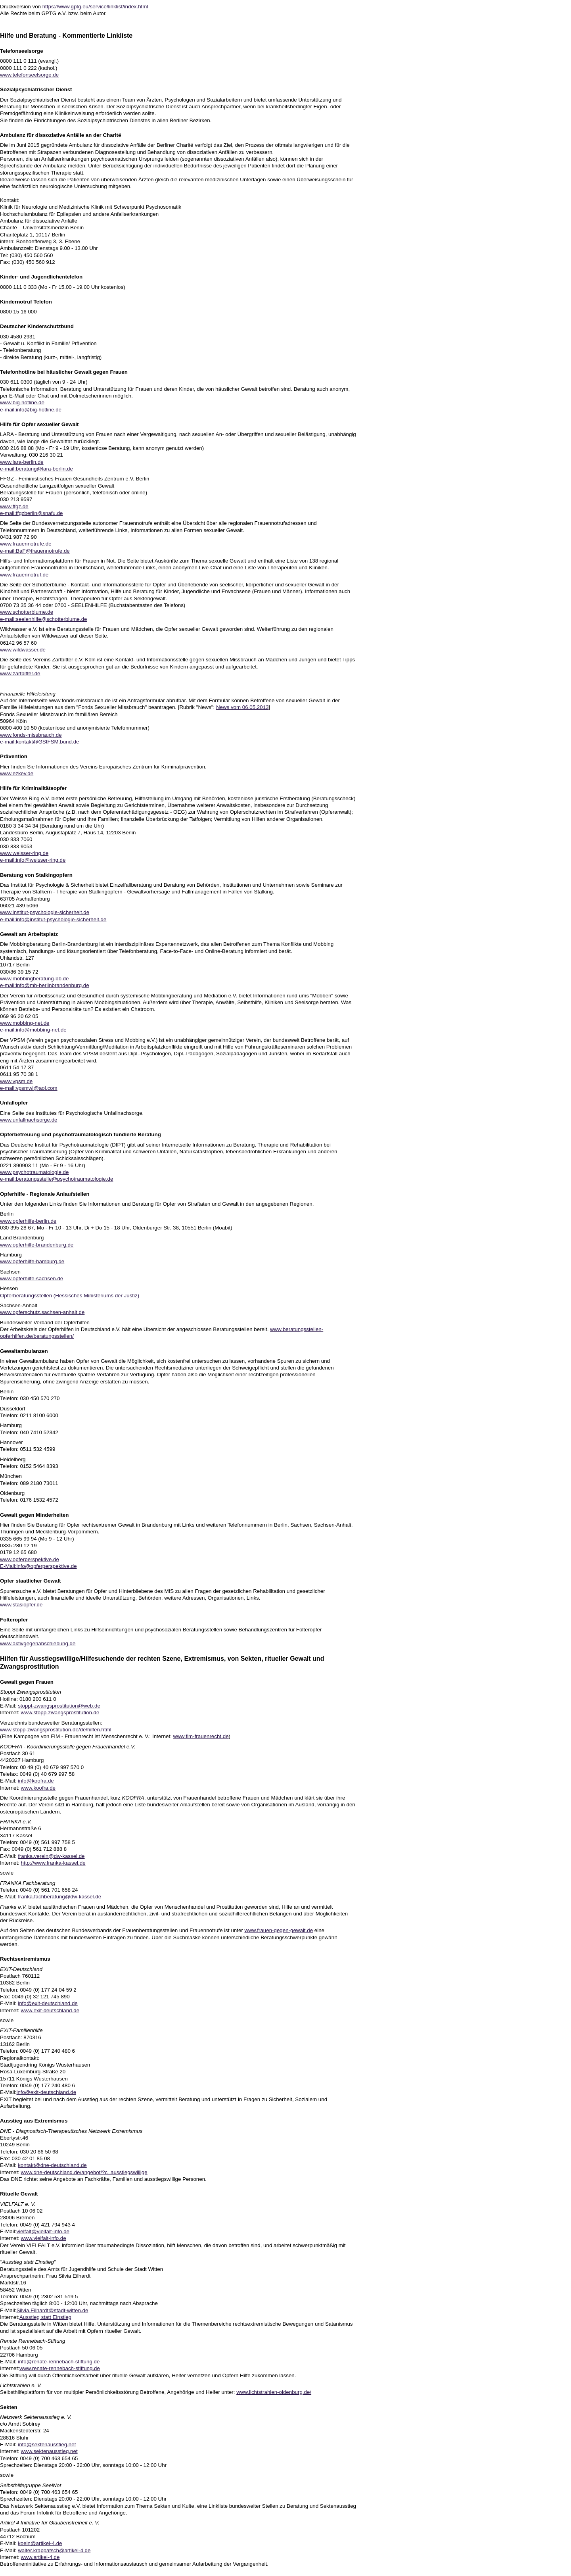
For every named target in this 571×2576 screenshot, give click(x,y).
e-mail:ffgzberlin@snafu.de (31, 513)
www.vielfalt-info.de (43, 2238)
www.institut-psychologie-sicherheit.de (44, 912)
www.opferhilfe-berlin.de (28, 1221)
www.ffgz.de (14, 506)
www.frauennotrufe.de (26, 544)
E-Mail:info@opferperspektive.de (38, 1566)
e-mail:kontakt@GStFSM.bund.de (39, 742)
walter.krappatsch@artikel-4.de (54, 2550)
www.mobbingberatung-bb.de (34, 979)
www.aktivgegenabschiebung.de (37, 1643)
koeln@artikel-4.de (40, 2543)
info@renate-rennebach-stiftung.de (59, 2362)
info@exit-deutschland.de (48, 2003)
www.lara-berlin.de (22, 462)
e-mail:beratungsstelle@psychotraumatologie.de (56, 1179)
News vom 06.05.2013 (242, 707)
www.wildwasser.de (23, 650)
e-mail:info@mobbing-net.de (33, 1030)
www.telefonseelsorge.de (29, 75)
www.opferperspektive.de (29, 1559)
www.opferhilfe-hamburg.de (32, 1261)
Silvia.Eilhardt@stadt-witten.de (52, 2310)
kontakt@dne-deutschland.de (52, 2165)
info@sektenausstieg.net (47, 2444)
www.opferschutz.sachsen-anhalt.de (42, 1312)
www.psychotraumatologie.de (34, 1172)
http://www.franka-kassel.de (53, 1863)
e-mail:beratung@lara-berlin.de (36, 469)
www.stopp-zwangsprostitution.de (60, 1712)
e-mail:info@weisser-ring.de (32, 860)
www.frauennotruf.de (24, 575)
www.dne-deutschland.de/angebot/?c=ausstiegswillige (84, 2172)
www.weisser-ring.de (24, 853)
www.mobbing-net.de (24, 1023)
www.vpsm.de (16, 1081)
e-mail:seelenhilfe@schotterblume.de (43, 619)
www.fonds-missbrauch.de (31, 735)
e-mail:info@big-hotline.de (30, 410)
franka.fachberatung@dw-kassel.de (59, 1897)
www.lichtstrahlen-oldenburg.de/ (273, 2392)
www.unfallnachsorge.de (28, 1120)
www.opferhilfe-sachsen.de (31, 1278)
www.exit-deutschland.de (50, 2010)
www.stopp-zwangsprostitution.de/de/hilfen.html (55, 1730)
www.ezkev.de (16, 773)
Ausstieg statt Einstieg (45, 2317)
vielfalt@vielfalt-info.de (42, 2231)
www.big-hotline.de (22, 402)
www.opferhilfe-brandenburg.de (36, 1245)
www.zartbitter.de (20, 673)
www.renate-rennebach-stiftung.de (59, 2368)
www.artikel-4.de (40, 2557)
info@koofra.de (36, 1781)
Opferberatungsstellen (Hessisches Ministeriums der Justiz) (69, 1296)
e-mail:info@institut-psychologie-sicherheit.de (53, 919)
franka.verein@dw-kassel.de (51, 1856)
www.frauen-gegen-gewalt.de (278, 1930)
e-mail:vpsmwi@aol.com (28, 1088)
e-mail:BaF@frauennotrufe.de (35, 551)
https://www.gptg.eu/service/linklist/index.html (95, 7)
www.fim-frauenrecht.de (201, 1736)
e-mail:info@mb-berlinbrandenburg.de (44, 985)
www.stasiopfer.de (21, 1605)
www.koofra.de (38, 1788)
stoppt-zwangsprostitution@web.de (59, 1706)
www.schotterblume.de (26, 612)
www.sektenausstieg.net (49, 2451)
